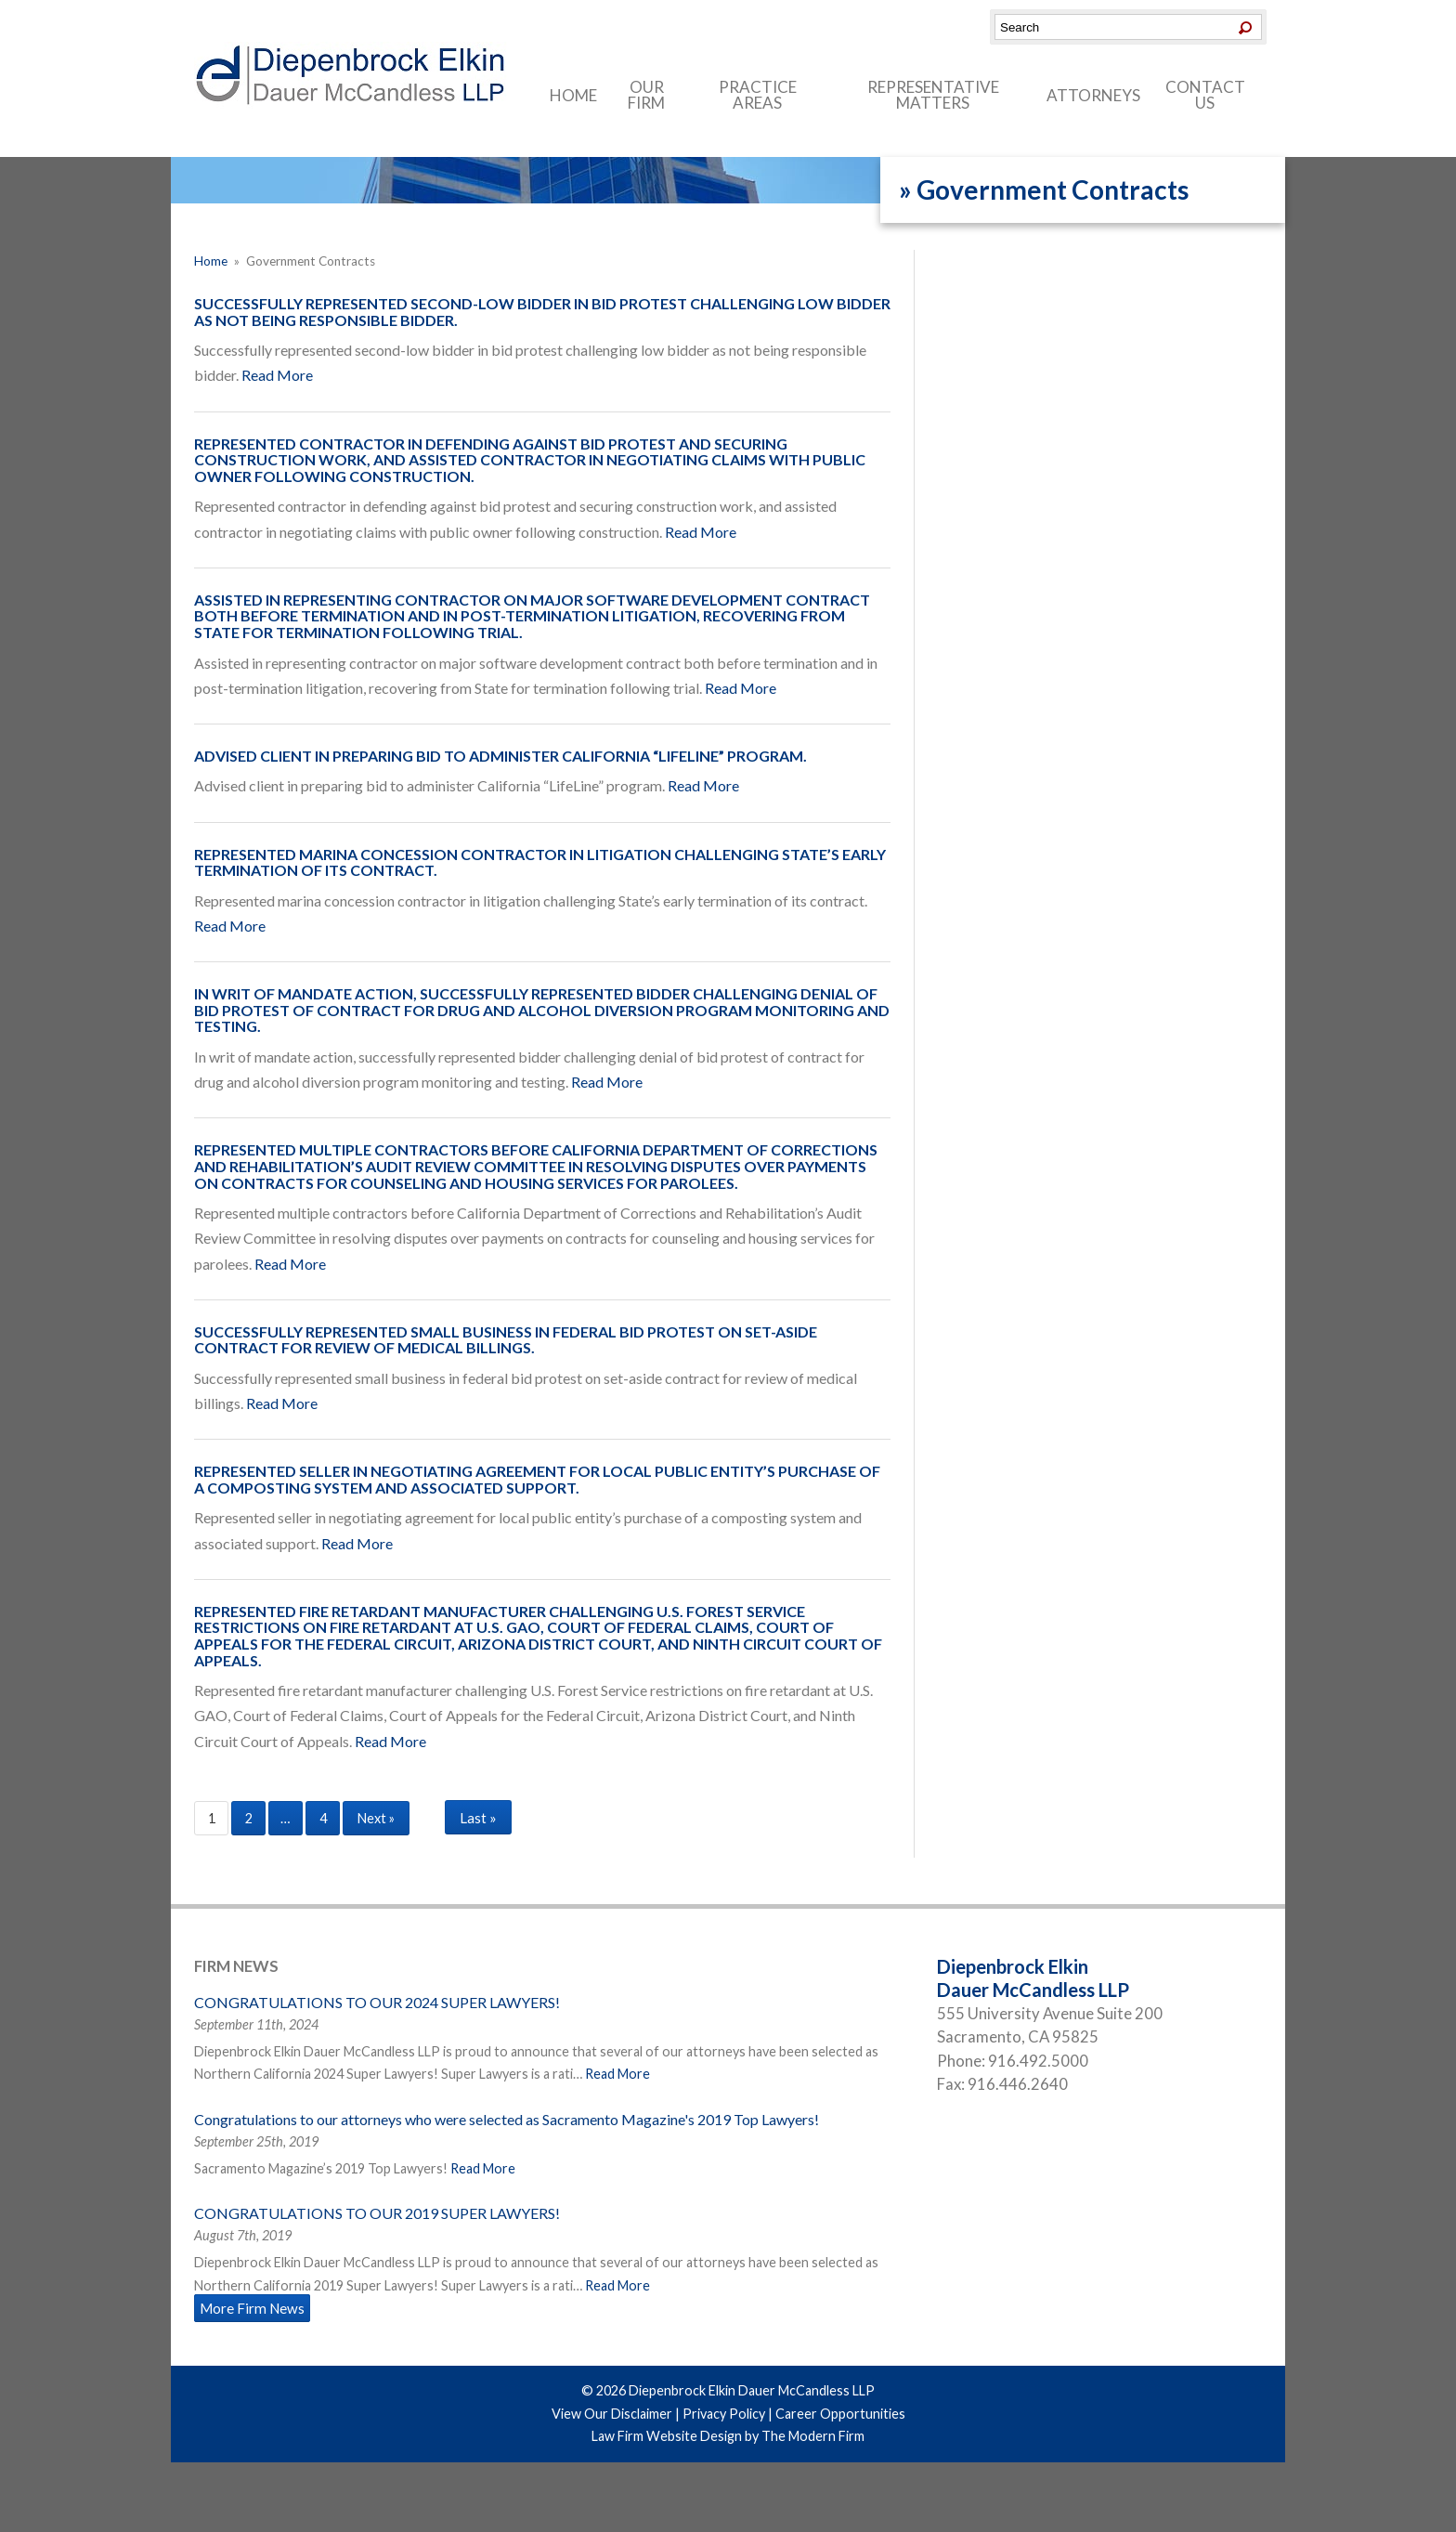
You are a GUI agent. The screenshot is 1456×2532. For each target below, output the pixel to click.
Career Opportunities (840, 2413)
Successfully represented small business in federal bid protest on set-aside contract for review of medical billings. (505, 1340)
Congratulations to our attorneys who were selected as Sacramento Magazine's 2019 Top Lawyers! (506, 2119)
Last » (478, 1817)
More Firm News (252, 2308)
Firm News (236, 1966)
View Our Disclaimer (612, 2413)
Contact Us (1205, 95)
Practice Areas (758, 95)
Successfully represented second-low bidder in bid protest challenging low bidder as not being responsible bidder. (542, 311)
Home (573, 95)
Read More (277, 375)
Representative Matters (933, 95)
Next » (376, 1818)
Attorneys (1093, 95)
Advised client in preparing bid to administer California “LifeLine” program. (500, 755)
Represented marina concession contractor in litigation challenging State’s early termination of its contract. (540, 862)
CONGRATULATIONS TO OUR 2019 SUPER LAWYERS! (377, 2213)
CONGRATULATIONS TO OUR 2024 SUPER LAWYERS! (377, 2002)
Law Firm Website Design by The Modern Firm (728, 2436)
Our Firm (646, 95)
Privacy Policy (723, 2413)
